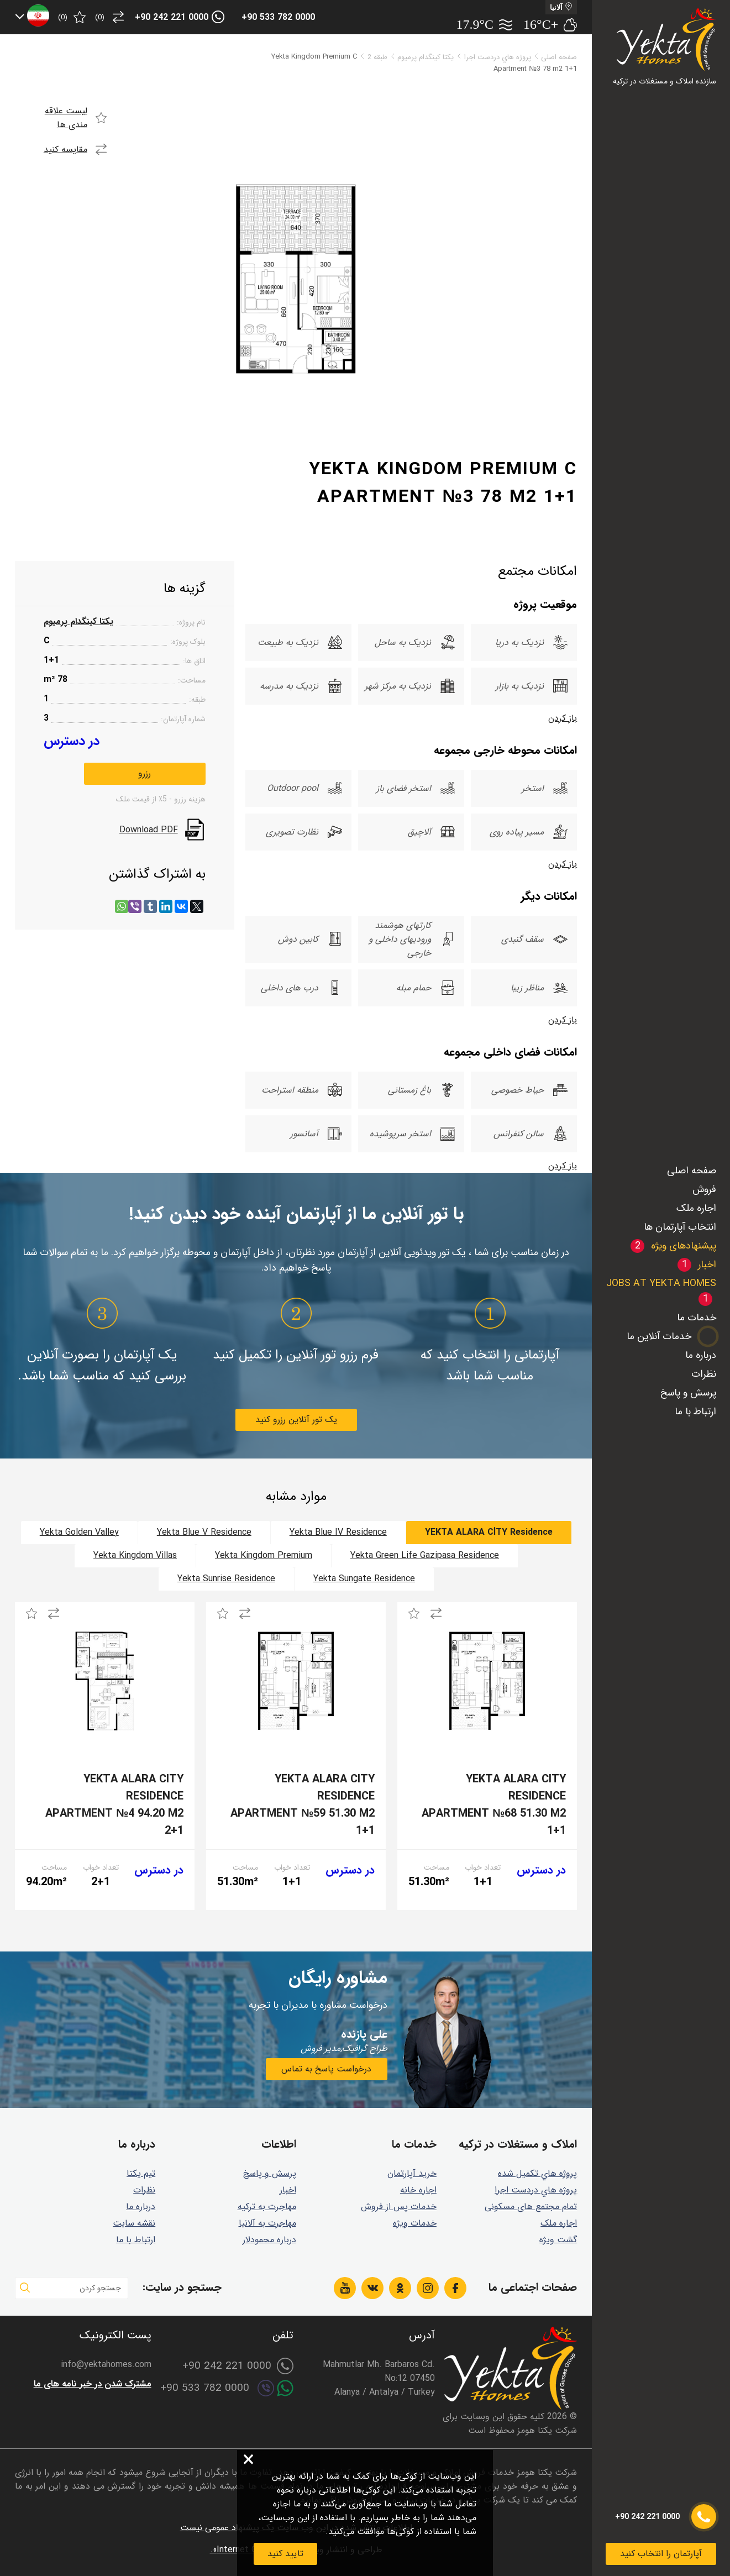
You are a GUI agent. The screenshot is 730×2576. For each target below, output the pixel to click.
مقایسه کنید (65, 149)
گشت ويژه (558, 2240)
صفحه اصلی (691, 1170)
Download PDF (148, 830)
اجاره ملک (696, 1208)
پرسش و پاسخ (688, 1392)
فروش (704, 1189)
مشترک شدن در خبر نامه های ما (92, 2384)
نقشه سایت (134, 2223)
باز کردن (562, 718)
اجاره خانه (418, 2190)
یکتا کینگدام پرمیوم (425, 57)
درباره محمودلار (269, 2240)
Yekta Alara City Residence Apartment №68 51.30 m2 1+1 (494, 1805)
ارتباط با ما (695, 1411)
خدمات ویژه (415, 2223)
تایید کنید (285, 2554)
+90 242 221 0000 (171, 17)
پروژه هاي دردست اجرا (497, 57)
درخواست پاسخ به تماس (326, 2069)
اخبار (288, 2190)
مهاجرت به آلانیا (267, 2223)
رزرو (144, 773)
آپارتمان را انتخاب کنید (661, 2554)
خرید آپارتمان (412, 2173)
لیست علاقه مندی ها (66, 118)
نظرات (703, 1374)
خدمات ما (696, 1317)
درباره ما (700, 1355)
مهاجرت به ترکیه (267, 2206)
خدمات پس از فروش (399, 2206)
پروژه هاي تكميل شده (537, 2173)
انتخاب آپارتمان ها (680, 1227)
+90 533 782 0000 (278, 17)
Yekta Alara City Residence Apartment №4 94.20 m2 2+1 (114, 1805)
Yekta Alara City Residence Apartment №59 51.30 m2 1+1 (302, 1805)
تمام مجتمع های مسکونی (531, 2206)
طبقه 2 (377, 57)
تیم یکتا (141, 2173)
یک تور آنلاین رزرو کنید (296, 1419)
